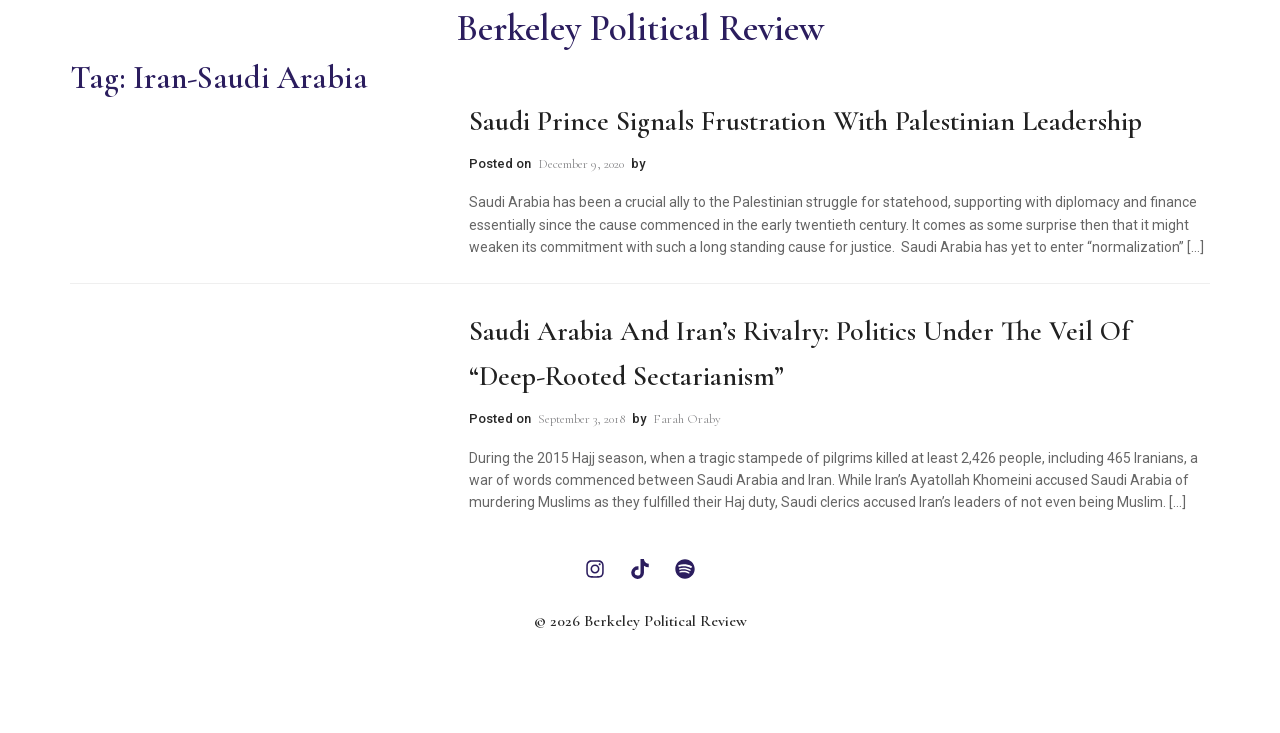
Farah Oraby (687, 419)
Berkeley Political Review (640, 28)
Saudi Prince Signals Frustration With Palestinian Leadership (805, 121)
